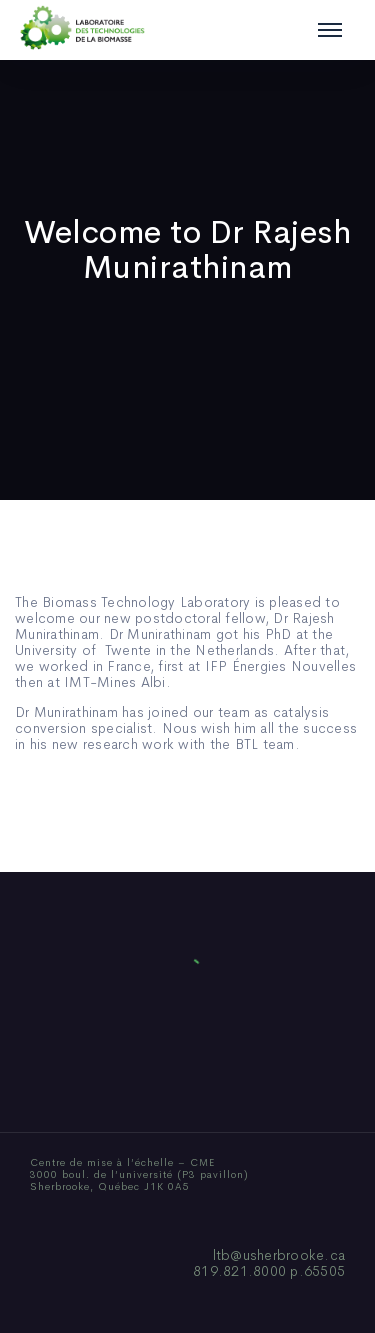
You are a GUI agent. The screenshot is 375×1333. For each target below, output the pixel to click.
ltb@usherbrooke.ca (279, 1255)
